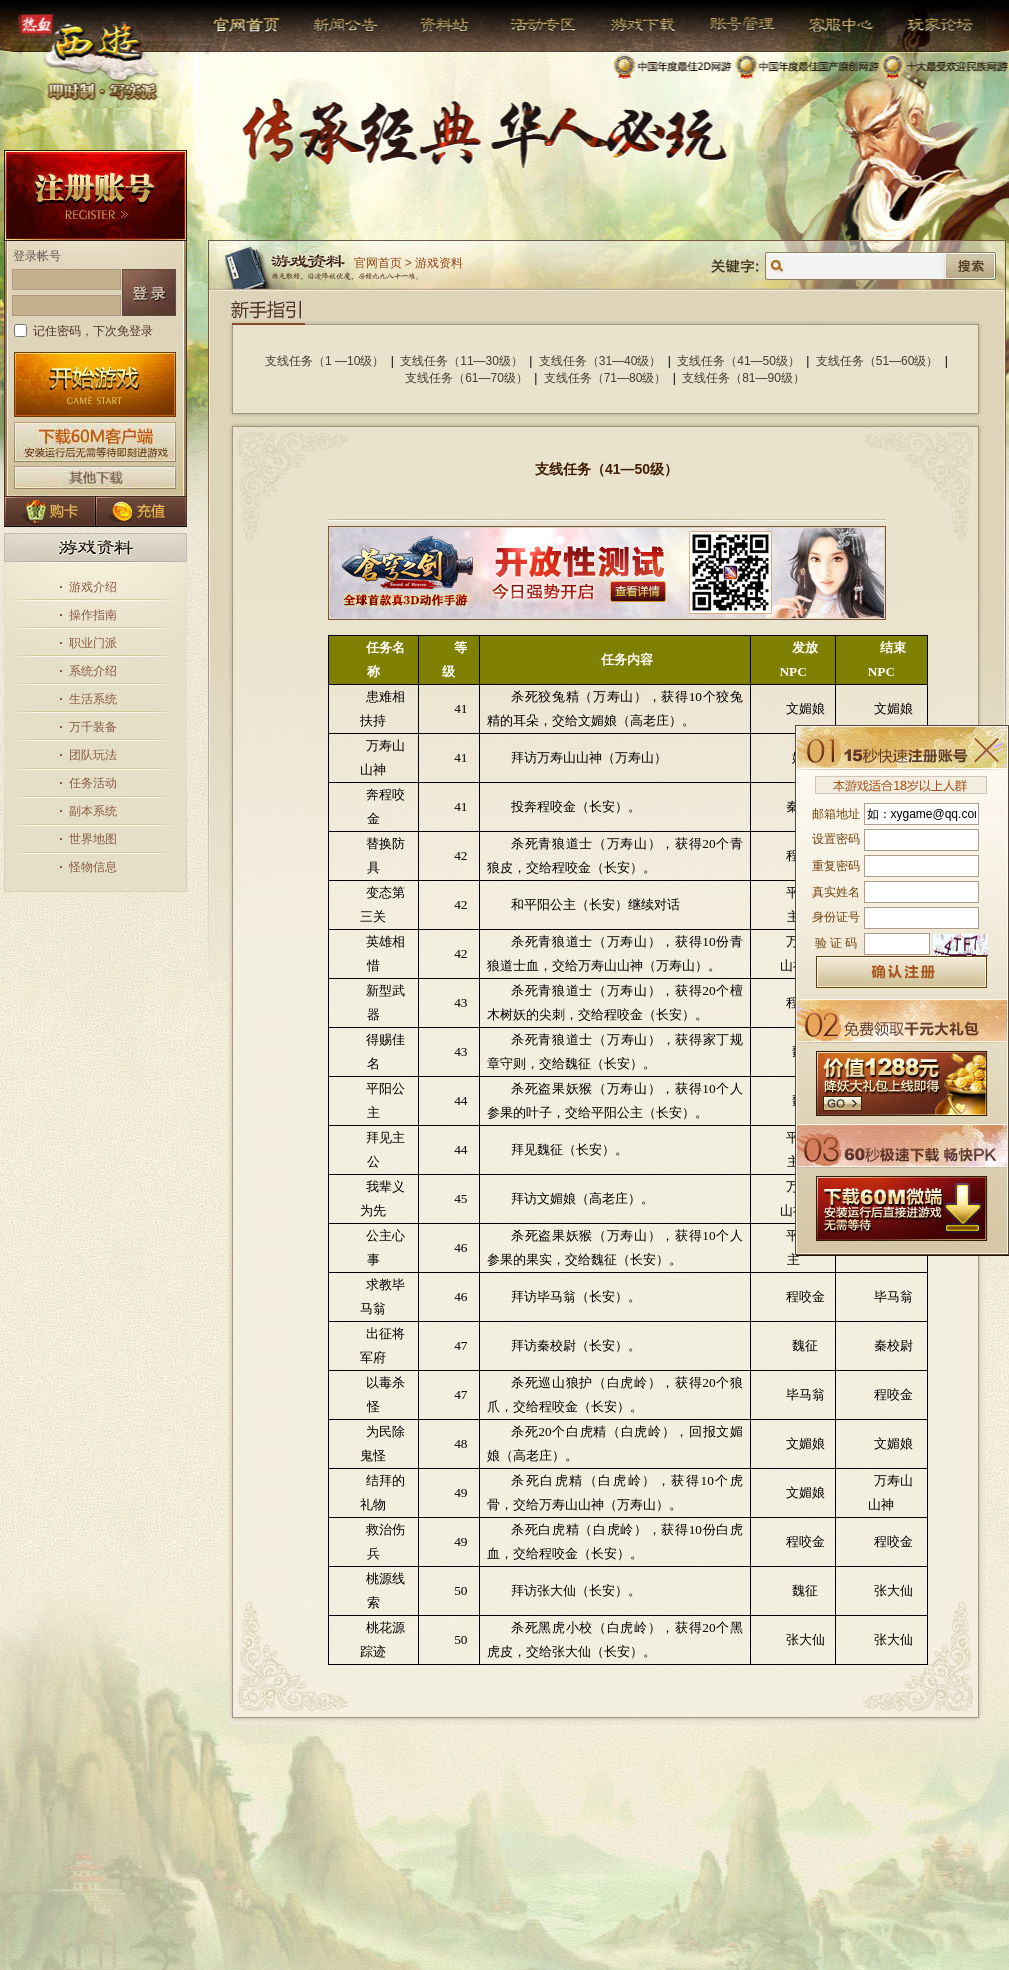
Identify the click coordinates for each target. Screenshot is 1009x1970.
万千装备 (93, 727)
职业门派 (93, 643)
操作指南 (93, 615)
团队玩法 (93, 755)
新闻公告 (337, 25)
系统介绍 (93, 671)
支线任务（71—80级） (605, 378)
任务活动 (93, 783)
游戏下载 (632, 25)
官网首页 (248, 25)
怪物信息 (93, 867)
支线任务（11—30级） (461, 361)
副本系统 (93, 811)
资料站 (441, 25)
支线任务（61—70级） (466, 378)
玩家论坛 (925, 25)
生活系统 (93, 699)
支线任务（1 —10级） (324, 361)
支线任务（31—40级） (600, 361)
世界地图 (93, 839)
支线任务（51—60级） (877, 361)
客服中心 (826, 25)
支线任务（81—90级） (743, 378)
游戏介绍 (93, 587)
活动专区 (535, 25)
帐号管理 (729, 25)
